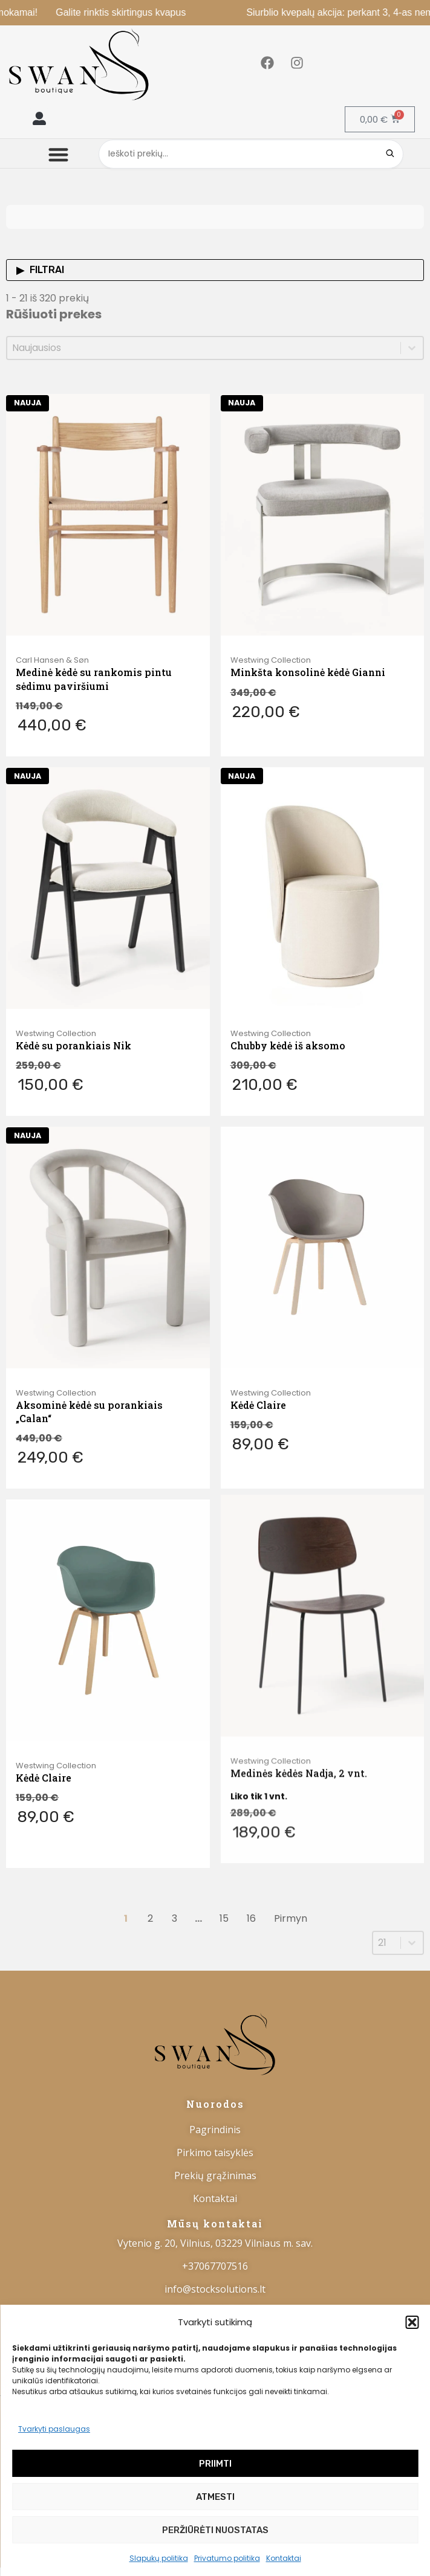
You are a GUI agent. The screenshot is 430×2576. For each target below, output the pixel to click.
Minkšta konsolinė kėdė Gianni (307, 672)
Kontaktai (283, 2558)
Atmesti (215, 2496)
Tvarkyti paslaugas (54, 2429)
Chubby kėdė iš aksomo (287, 1026)
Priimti (215, 2463)
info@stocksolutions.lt (215, 2289)
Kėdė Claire (258, 1348)
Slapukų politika (158, 2558)
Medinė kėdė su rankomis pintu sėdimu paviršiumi (94, 679)
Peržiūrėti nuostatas (215, 2530)
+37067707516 (215, 2266)
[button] (412, 2322)
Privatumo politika (227, 2558)
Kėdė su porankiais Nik (73, 1031)
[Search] (390, 154)
